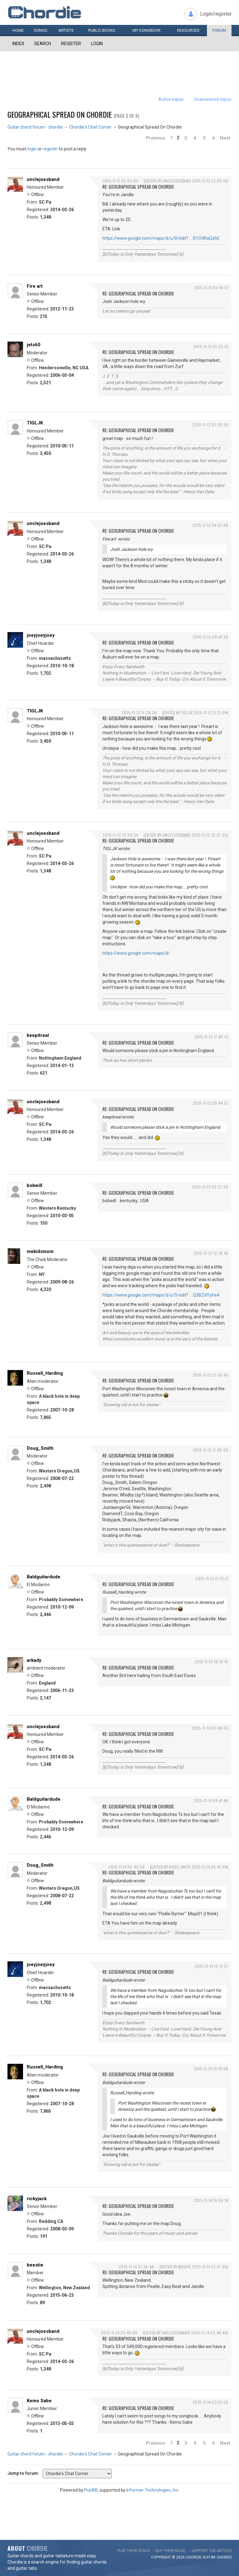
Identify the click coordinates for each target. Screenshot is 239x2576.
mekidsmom (40, 1251)
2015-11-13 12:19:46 (211, 1253)
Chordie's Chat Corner (90, 127)
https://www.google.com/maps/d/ (136, 953)
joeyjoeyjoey (41, 635)
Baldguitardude (43, 1577)
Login (97, 43)
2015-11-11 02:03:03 (120, 180)
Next (225, 138)
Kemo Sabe (39, 2400)
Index (18, 43)
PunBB (91, 2490)
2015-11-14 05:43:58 (126, 1866)
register (50, 148)
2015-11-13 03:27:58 (210, 1186)
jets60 (33, 344)
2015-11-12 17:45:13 (211, 1036)
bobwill (34, 1185)
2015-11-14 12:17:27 (211, 1966)
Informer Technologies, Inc (152, 2490)
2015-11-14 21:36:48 (136, 2266)
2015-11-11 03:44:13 (211, 287)
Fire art (35, 286)
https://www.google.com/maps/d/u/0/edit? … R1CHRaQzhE (161, 238)
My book (147, 30)
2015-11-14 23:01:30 (210, 2402)
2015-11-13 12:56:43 (210, 1375)
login (32, 148)
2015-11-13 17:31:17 (211, 1578)
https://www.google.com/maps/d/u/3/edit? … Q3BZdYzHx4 (160, 1295)
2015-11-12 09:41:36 (210, 637)
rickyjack (37, 2198)
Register (71, 43)
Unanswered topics (213, 99)
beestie (35, 2265)
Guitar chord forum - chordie (35, 127)
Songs (40, 30)
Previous (155, 138)
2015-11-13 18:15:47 (211, 1661)
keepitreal (38, 1035)
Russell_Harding (45, 1373)
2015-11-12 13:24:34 (120, 835)
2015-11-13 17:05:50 (210, 1450)
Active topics (171, 99)
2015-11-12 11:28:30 (139, 712)
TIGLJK (35, 423)
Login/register (216, 14)
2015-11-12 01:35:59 (210, 424)
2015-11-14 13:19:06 (211, 2068)
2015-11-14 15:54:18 (211, 2200)
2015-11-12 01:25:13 (210, 346)
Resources (188, 30)
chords (224, 2557)
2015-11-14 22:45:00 (119, 2332)
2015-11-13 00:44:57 (210, 1103)
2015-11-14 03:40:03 (210, 1728)
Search (42, 43)
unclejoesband (43, 179)
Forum (219, 30)
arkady (34, 1660)
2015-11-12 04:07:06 (210, 525)
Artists (66, 30)
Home (18, 30)
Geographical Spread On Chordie (59, 114)
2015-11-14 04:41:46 (211, 1800)
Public (101, 30)
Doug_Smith (40, 1448)
